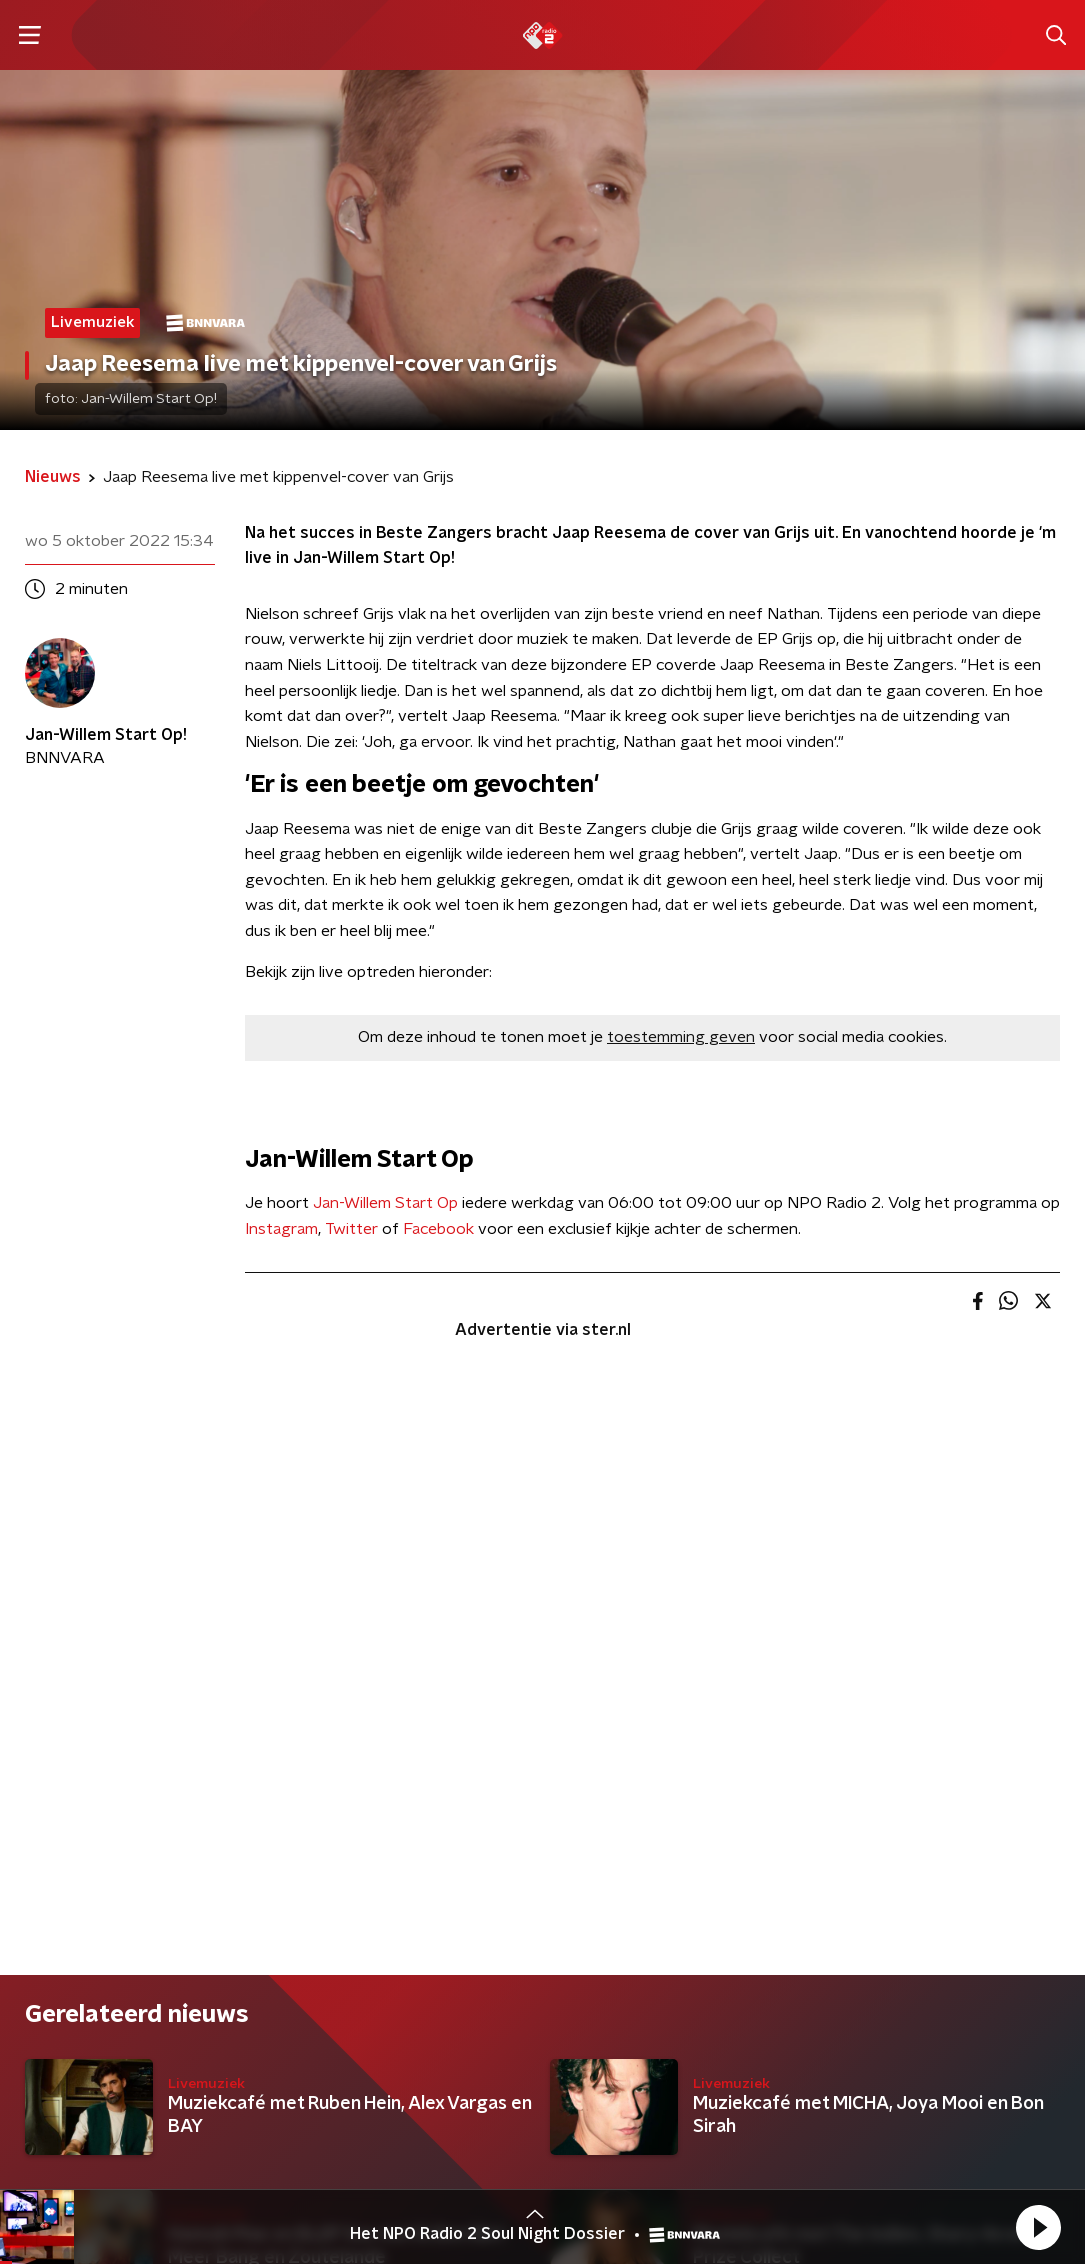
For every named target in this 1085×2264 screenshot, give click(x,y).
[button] (1038, 2227)
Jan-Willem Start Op (385, 1203)
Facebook (438, 1229)
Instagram (281, 1229)
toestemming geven (681, 1037)
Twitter (351, 1229)
